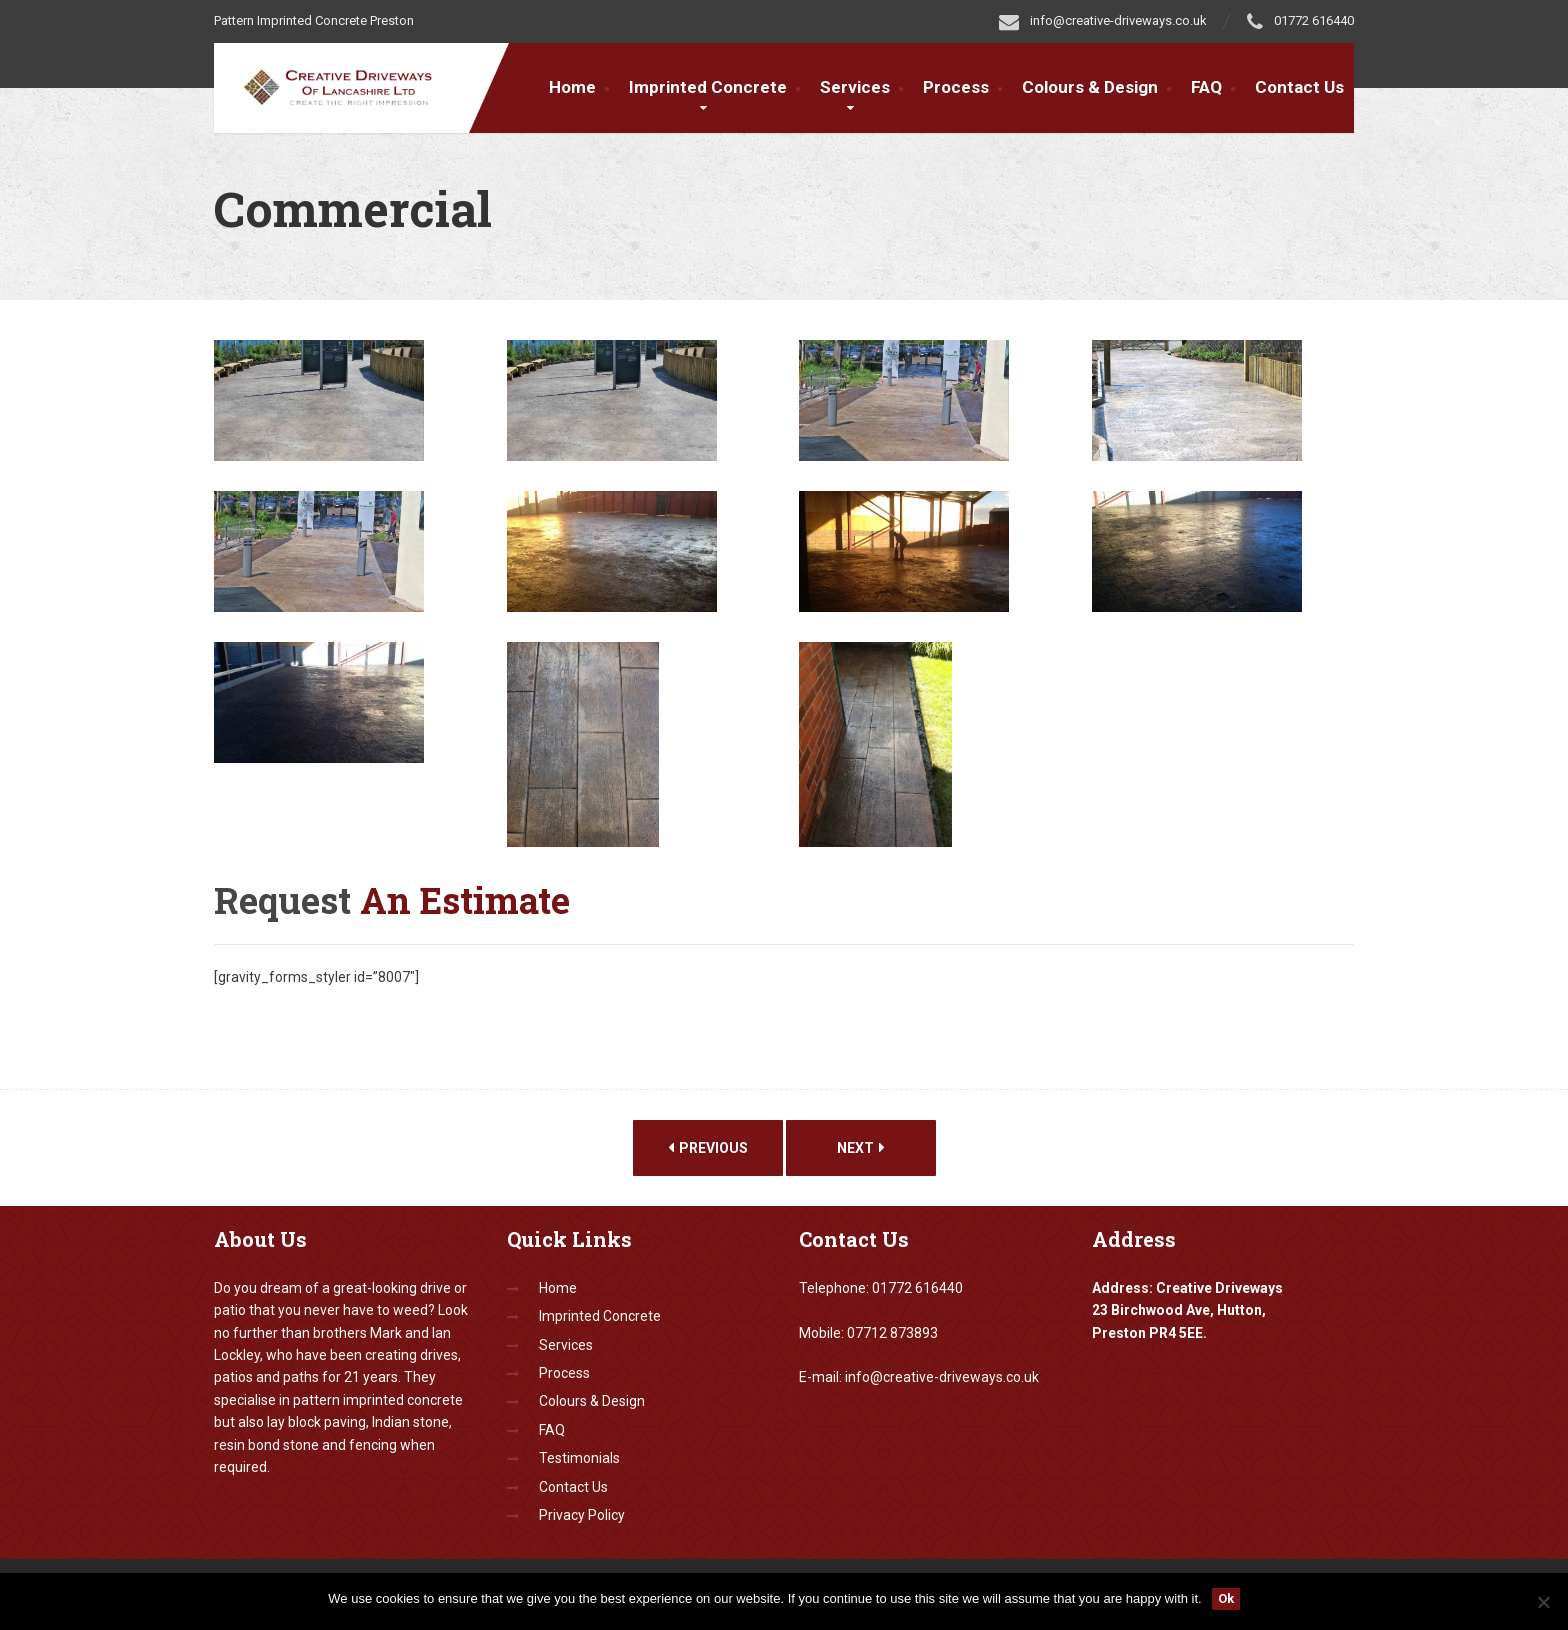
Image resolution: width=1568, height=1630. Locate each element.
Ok (1226, 1598)
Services (855, 87)
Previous (708, 1148)
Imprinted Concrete (708, 87)
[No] (1543, 1602)
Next (861, 1148)
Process (956, 87)
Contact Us (1299, 87)
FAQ (1206, 87)
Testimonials (579, 1458)
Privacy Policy (582, 1515)
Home (572, 87)
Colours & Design (1090, 87)
